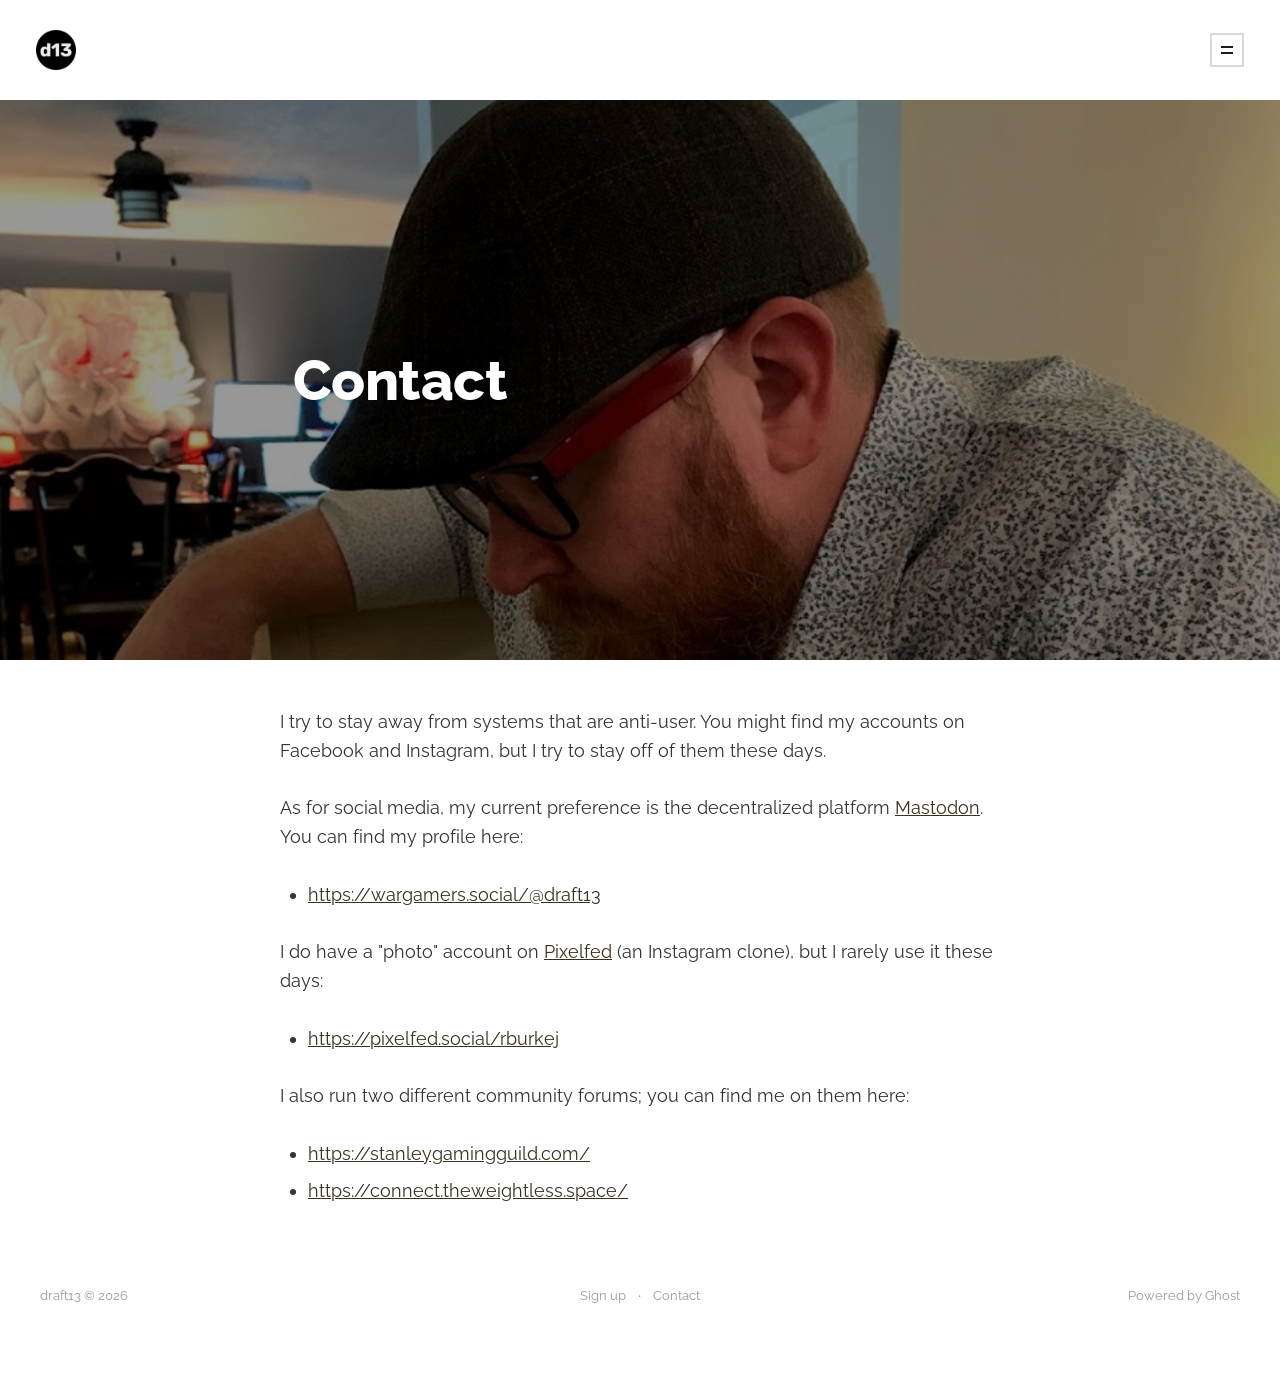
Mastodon (937, 807)
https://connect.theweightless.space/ (468, 1190)
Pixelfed (578, 951)
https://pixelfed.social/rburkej (433, 1038)
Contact (676, 1295)
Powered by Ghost (1184, 1295)
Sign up (603, 1295)
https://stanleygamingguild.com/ (449, 1153)
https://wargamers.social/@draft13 (454, 894)
